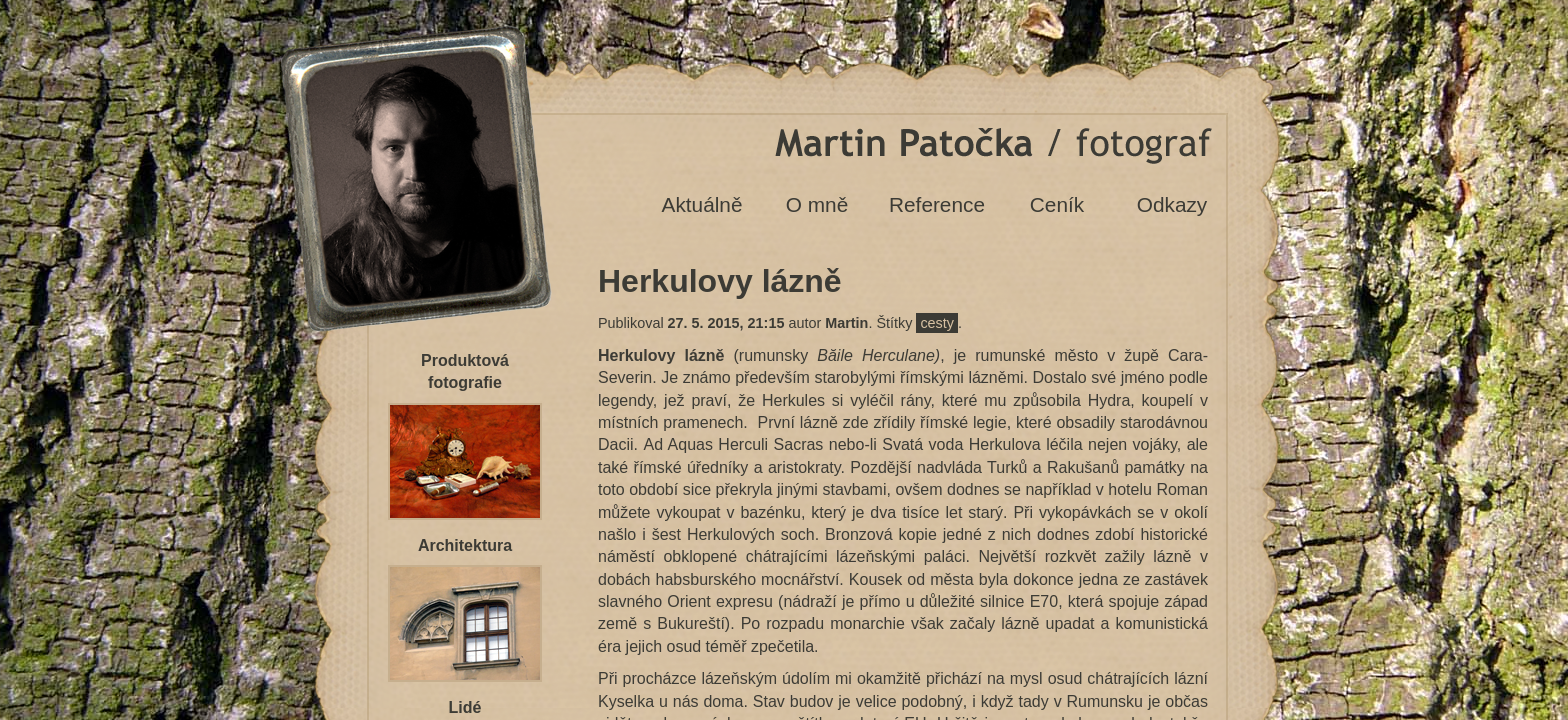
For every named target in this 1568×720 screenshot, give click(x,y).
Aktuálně (702, 204)
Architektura (465, 545)
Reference (937, 204)
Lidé (465, 707)
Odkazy (1172, 204)
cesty (937, 323)
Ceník (1057, 204)
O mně (817, 204)
